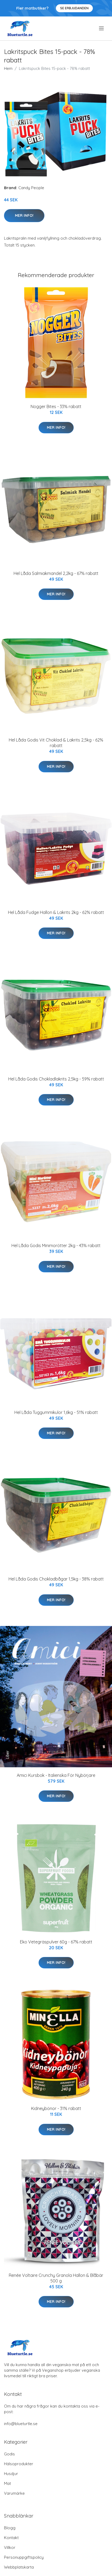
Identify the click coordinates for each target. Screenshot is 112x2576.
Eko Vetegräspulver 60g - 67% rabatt (56, 1941)
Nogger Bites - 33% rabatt (56, 406)
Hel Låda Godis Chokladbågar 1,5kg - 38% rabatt (56, 1579)
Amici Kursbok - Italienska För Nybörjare (56, 1775)
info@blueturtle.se (21, 2423)
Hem (8, 68)
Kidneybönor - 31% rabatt (56, 2108)
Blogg (9, 2527)
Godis (9, 2453)
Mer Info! (24, 215)
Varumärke (14, 2493)
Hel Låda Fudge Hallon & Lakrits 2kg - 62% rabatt (56, 912)
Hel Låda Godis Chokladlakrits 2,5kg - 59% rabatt (56, 1079)
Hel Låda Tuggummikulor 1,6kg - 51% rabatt (56, 1412)
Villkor (9, 2547)
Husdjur (11, 2473)
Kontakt (11, 2537)
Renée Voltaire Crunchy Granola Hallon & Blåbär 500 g (56, 2278)
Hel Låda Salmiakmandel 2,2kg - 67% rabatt (56, 573)
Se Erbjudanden (74, 8)
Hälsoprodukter (18, 2463)
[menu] (102, 28)
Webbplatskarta (19, 2567)
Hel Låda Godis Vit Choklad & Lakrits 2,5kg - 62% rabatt (56, 742)
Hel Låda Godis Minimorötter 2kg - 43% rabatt (56, 1245)
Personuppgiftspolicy (24, 2557)
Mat (7, 2483)
